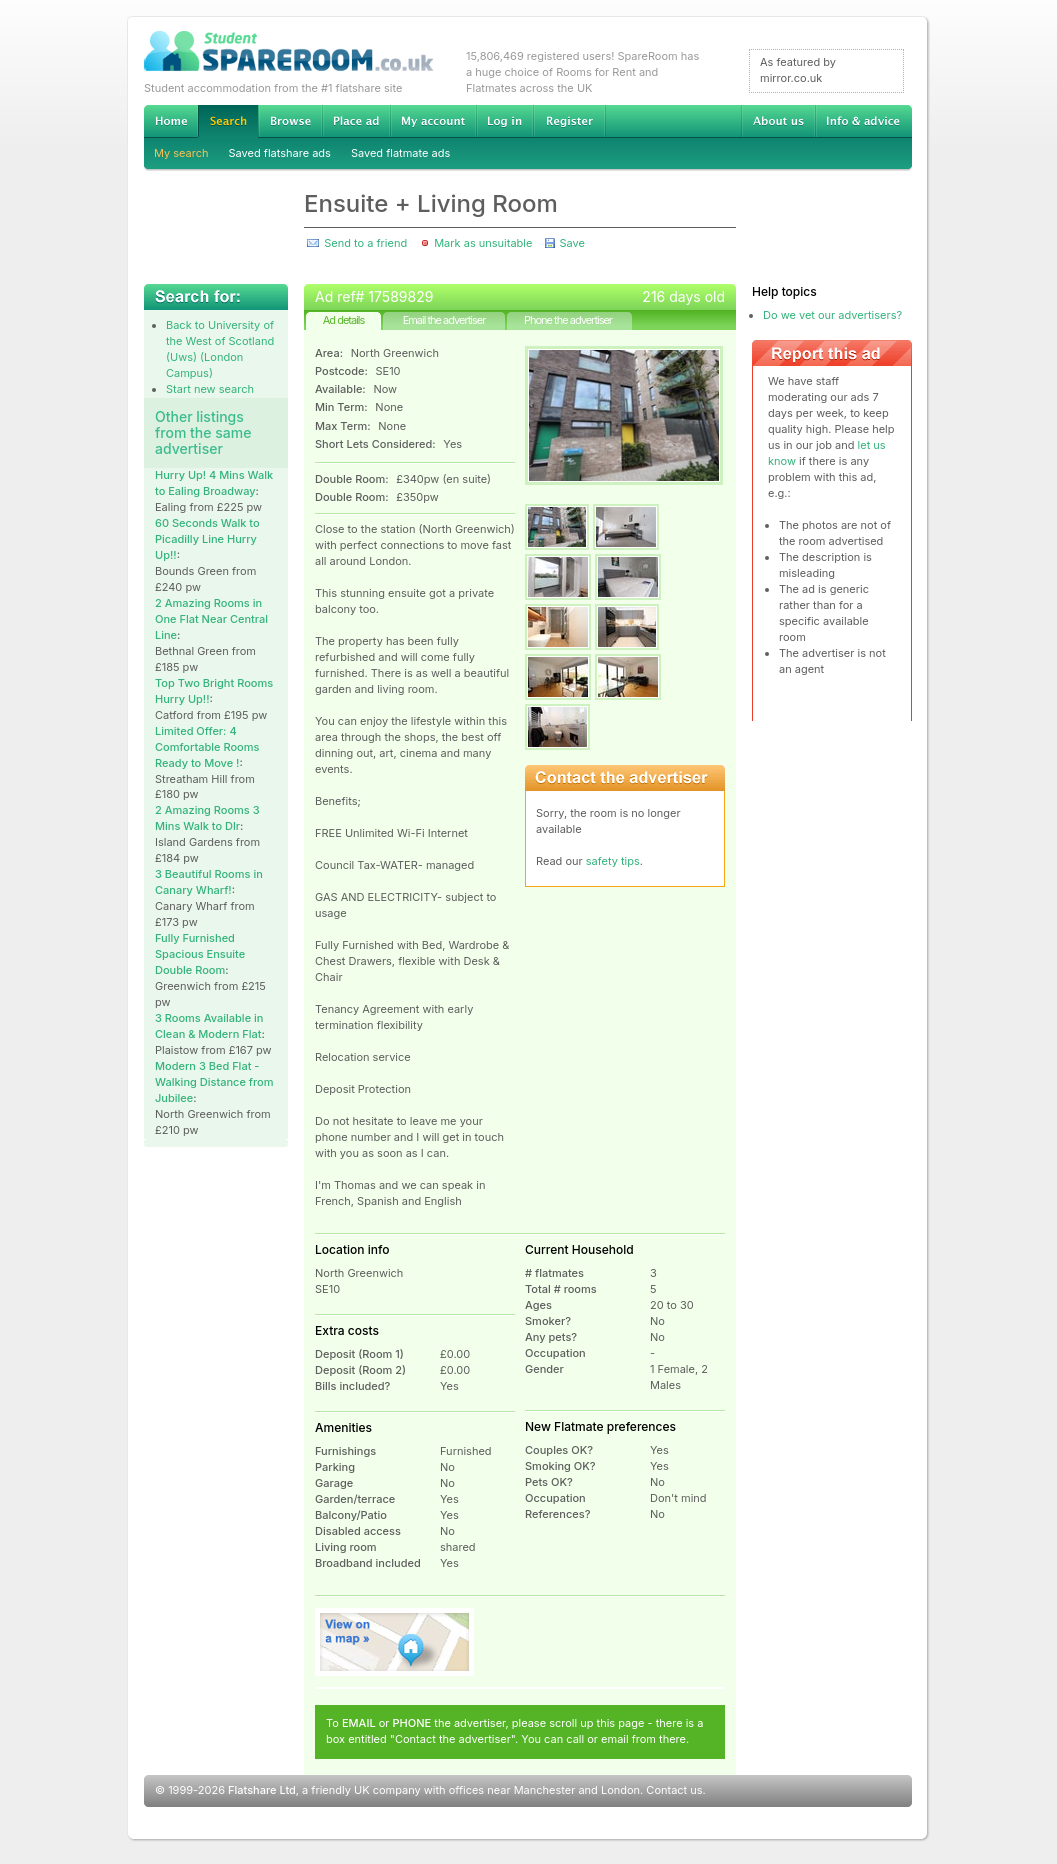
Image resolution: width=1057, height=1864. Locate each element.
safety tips (613, 861)
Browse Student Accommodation (290, 121)
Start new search (210, 389)
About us (778, 121)
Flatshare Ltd (262, 1790)
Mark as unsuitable (483, 243)
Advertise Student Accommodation (356, 121)
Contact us (674, 1790)
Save (571, 243)
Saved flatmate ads (400, 153)
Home (171, 121)
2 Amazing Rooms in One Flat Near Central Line (211, 619)
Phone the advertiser (568, 320)
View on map (395, 1642)
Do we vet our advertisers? (832, 315)
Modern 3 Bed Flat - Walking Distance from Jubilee (214, 1082)
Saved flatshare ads (280, 153)
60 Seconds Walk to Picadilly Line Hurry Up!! (207, 539)
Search (228, 121)
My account (433, 121)
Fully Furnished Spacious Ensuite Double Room (200, 954)
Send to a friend (365, 243)
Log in (504, 121)
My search (181, 153)
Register (569, 121)
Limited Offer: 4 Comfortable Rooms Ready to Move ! (207, 747)
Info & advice (863, 121)
